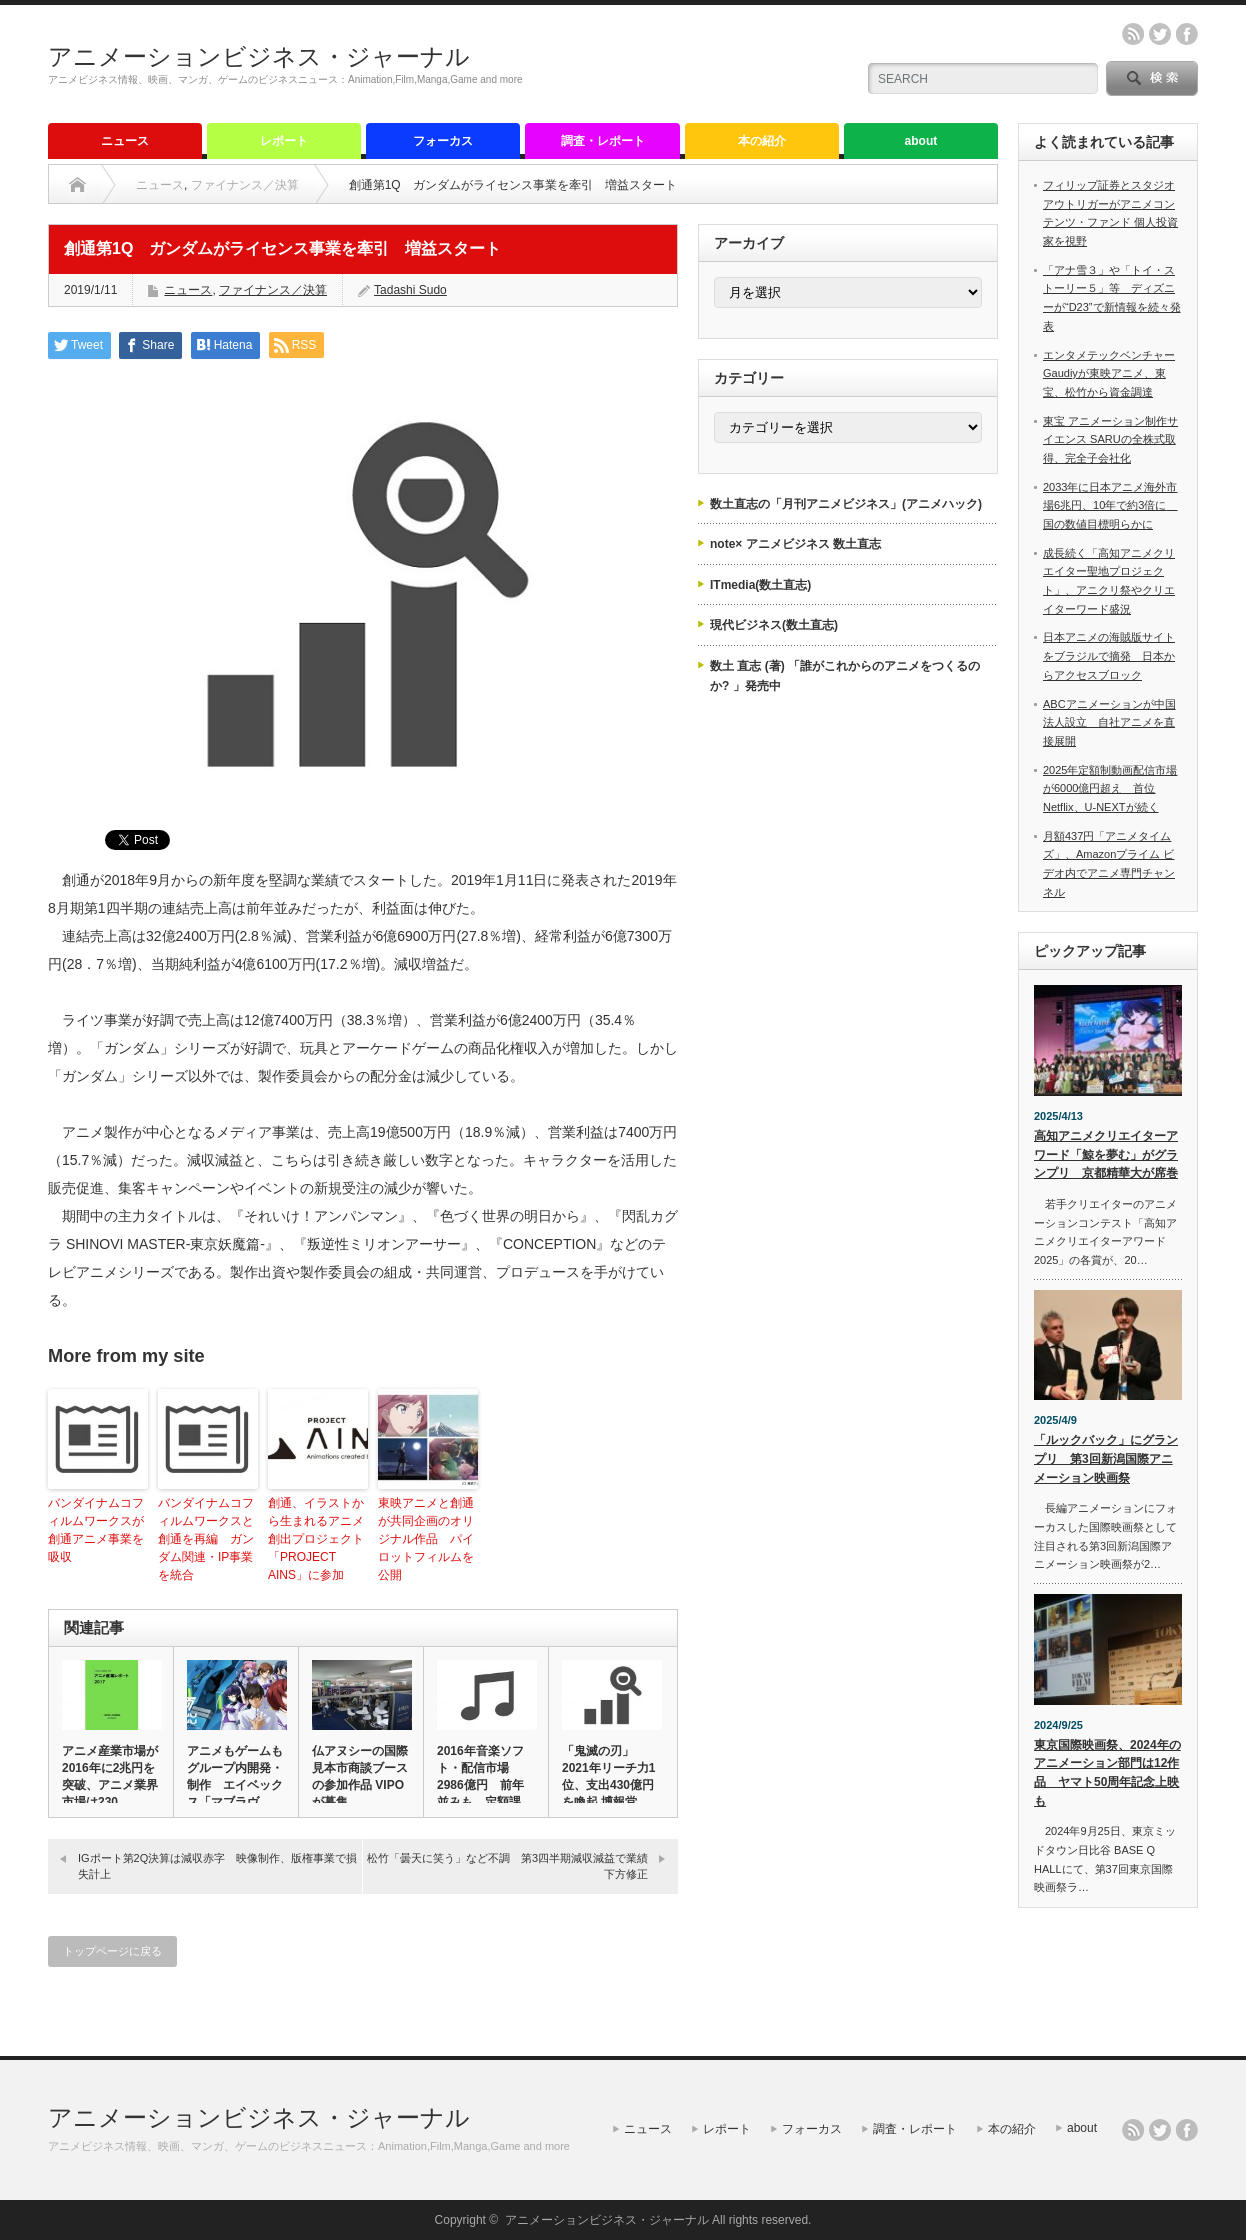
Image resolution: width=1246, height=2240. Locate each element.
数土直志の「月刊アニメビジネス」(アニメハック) (846, 504)
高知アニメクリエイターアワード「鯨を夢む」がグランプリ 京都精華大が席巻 (1106, 1154)
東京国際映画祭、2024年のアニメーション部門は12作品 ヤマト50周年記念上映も (1107, 1773)
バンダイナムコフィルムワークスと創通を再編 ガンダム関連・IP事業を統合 (206, 1539)
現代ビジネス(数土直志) (774, 625)
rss (1133, 34)
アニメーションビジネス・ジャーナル (259, 56)
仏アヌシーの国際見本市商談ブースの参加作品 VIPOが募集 (360, 1776)
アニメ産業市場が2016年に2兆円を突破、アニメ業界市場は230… (110, 1776)
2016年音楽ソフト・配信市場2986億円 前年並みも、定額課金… (480, 1785)
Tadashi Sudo (410, 290)
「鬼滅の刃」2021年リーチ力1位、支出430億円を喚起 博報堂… (608, 1776)
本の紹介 (762, 141)
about (921, 141)
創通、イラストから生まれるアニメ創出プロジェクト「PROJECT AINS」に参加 (316, 1539)
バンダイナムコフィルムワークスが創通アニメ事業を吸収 (96, 1530)
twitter (1160, 34)
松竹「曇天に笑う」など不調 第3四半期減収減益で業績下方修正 (507, 1865)
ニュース (125, 141)
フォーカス (443, 141)
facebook (1187, 34)
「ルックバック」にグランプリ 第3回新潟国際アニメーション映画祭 (1106, 1458)
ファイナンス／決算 (245, 185)
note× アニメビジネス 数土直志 (795, 544)
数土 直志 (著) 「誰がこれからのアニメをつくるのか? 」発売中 (845, 676)
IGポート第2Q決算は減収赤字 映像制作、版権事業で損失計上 (217, 1865)
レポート (284, 141)
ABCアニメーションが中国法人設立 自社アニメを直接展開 (1109, 722)
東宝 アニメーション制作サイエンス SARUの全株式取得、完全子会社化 (1110, 439)
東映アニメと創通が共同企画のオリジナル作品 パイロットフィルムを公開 (426, 1539)
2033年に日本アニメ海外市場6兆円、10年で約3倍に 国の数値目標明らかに (1110, 505)
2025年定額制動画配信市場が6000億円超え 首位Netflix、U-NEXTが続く (1110, 788)
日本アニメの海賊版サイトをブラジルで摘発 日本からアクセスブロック (1109, 655)
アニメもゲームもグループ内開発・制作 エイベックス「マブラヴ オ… (235, 1785)
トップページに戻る (112, 1951)
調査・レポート (603, 141)
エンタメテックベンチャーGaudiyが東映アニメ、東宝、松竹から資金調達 (1109, 373)
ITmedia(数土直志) (760, 585)
